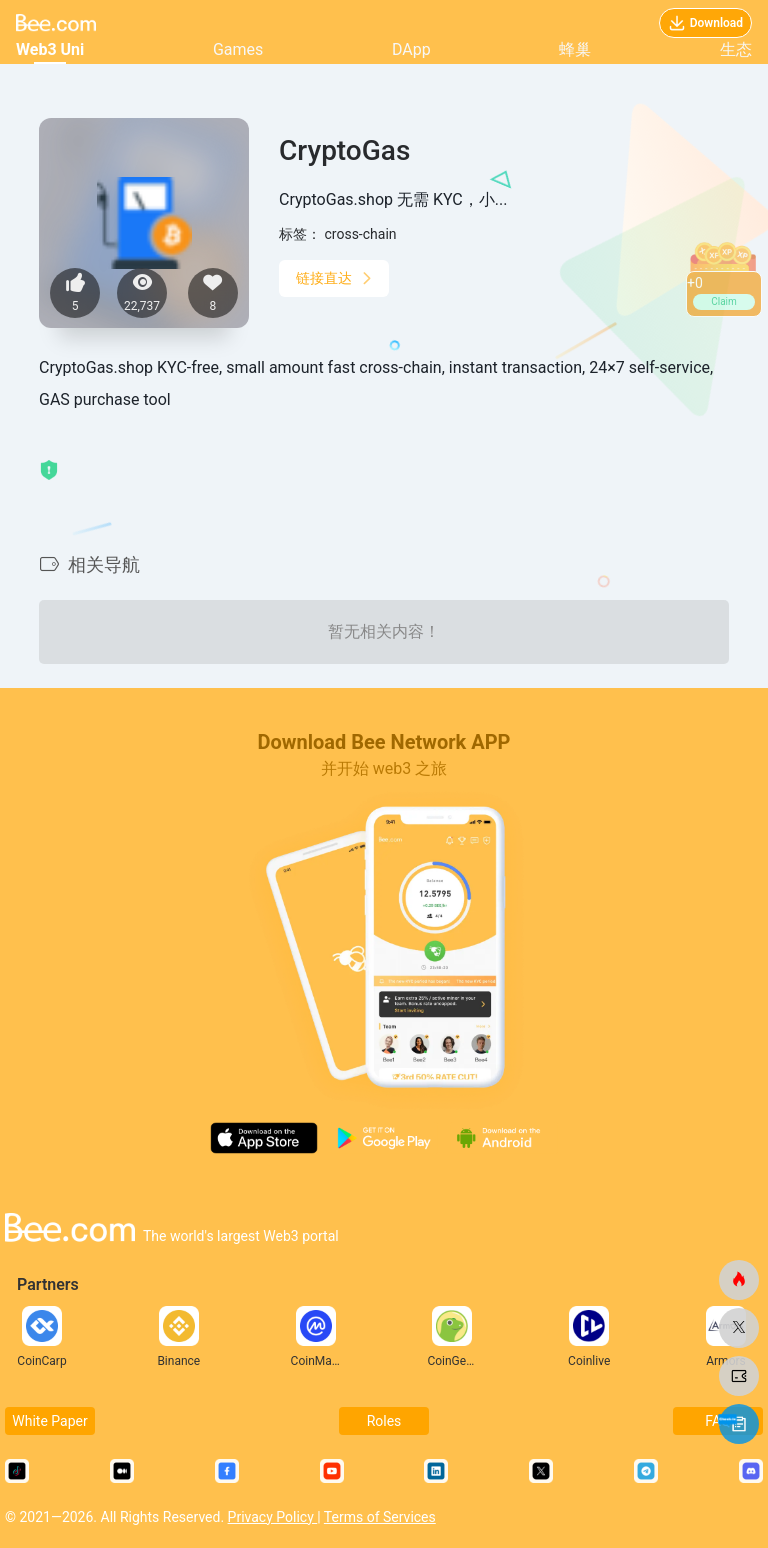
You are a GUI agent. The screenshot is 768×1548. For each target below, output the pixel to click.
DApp (411, 49)
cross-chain (360, 234)
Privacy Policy (273, 1517)
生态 (736, 49)
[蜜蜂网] (739, 1280)
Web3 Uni (50, 49)
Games (238, 49)
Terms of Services (380, 1517)
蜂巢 (575, 49)
